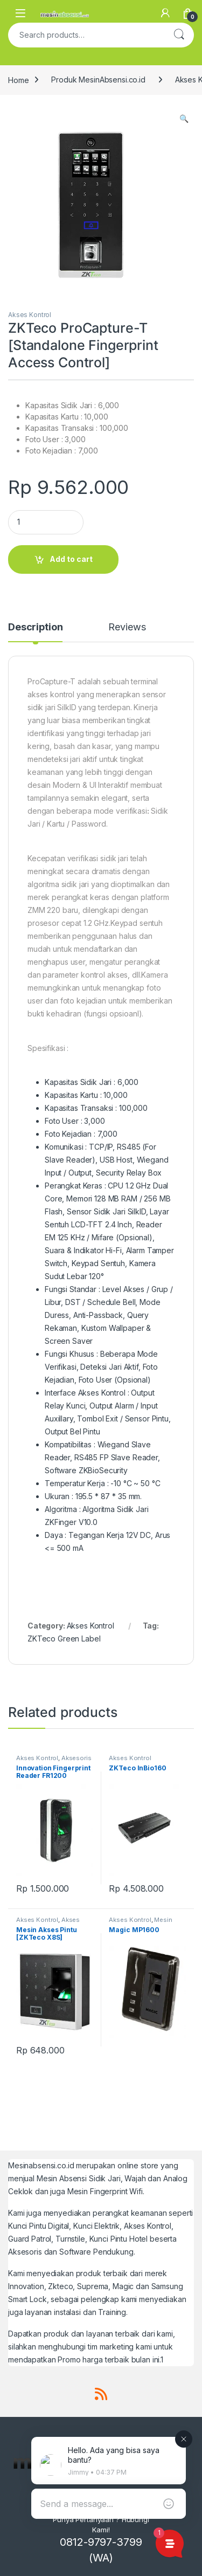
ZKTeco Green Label (63, 1638)
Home (18, 79)
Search (179, 35)
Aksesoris (76, 1758)
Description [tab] (35, 627)
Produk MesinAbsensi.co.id (98, 79)
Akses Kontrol (29, 315)
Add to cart (71, 559)
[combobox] (86, 35)
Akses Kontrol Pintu (48, 1923)
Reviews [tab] (126, 627)
